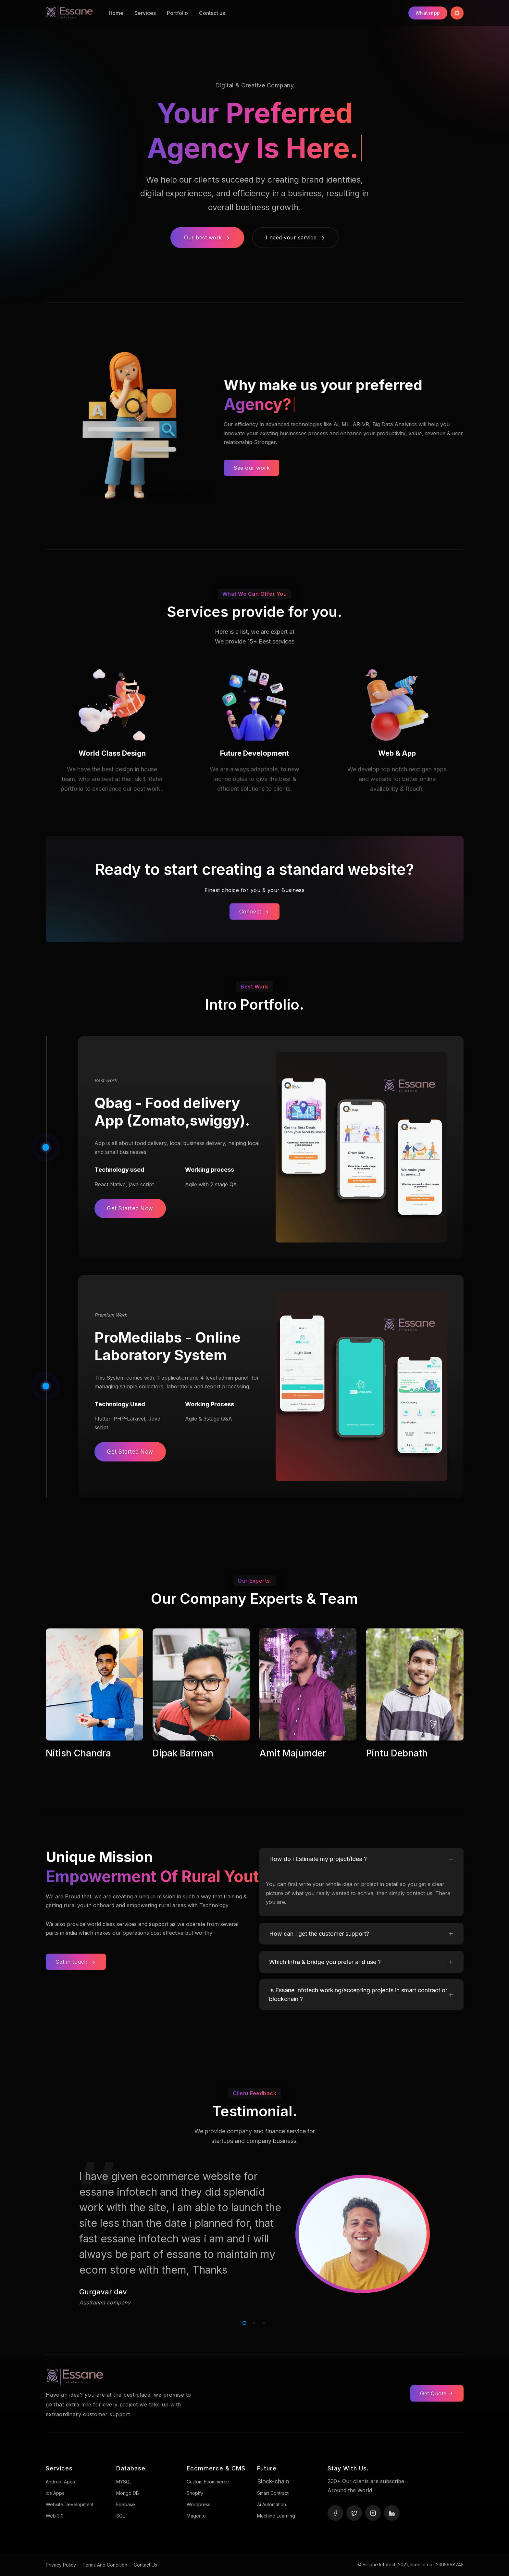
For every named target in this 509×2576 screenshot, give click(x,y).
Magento (196, 2516)
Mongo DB (127, 2493)
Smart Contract (273, 2493)
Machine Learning (276, 2516)
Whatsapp (428, 13)
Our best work (207, 237)
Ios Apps (55, 2493)
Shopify (195, 2493)
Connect (254, 911)
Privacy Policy (61, 2565)
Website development (69, 2504)
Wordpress (198, 2504)
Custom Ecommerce (208, 2481)
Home (116, 13)
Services (145, 13)
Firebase (125, 2504)
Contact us (212, 13)
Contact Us (145, 2565)
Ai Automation (271, 2504)
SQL (120, 2516)
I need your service (295, 237)
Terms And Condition (104, 2565)
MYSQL (124, 2481)
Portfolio (177, 13)
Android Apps (60, 2481)
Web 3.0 (55, 2516)
